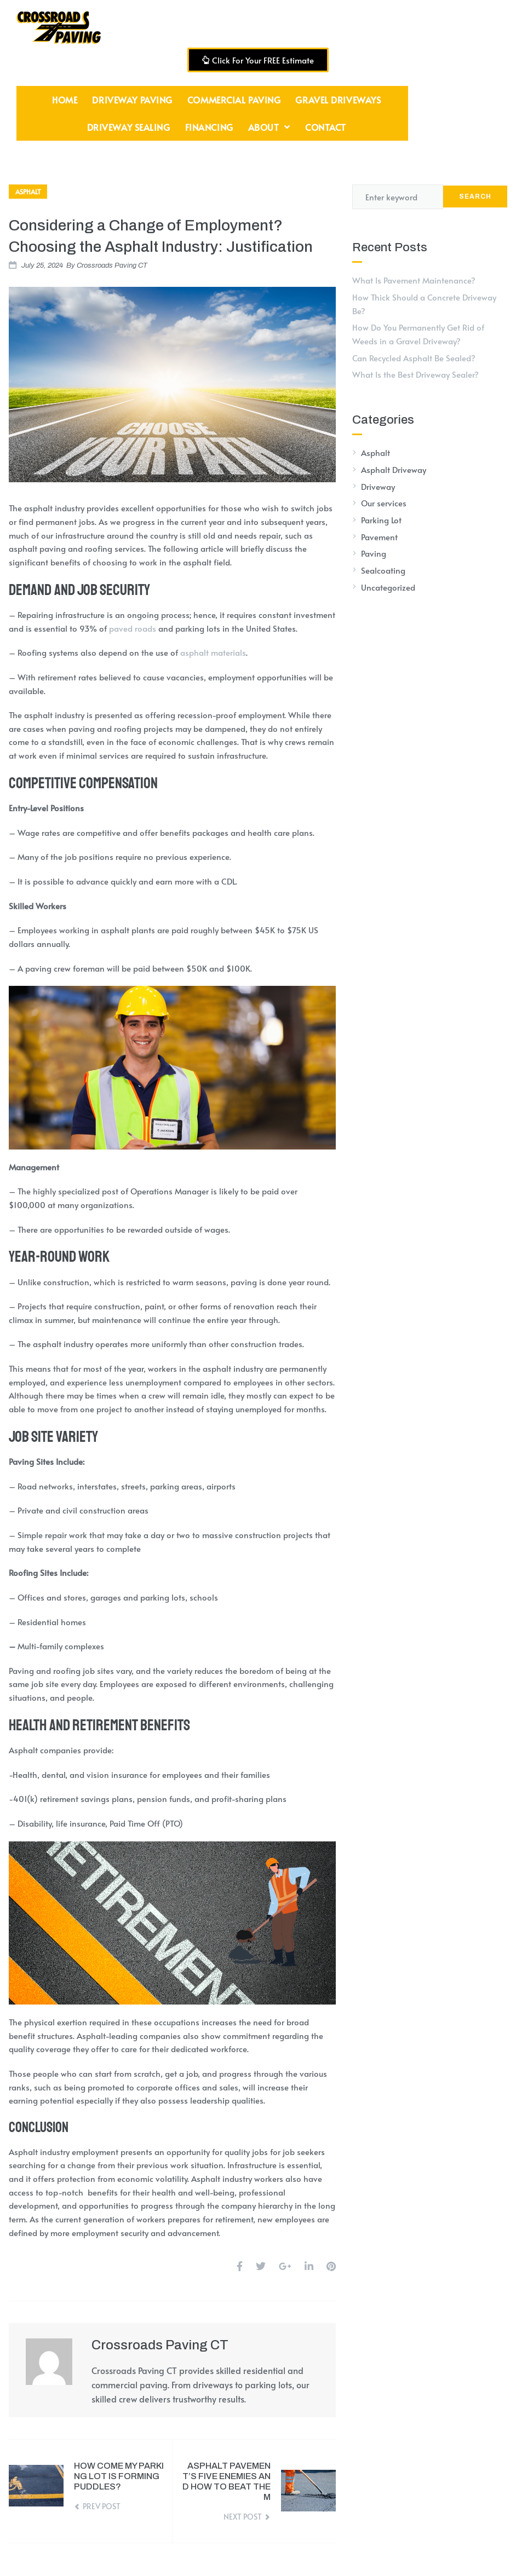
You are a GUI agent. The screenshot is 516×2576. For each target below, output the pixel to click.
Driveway (378, 486)
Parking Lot (381, 519)
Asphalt (28, 191)
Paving (373, 553)
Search (475, 196)
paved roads (132, 628)
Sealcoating (383, 570)
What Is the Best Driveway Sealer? (415, 374)
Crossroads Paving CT (112, 265)
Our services (383, 503)
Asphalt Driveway (393, 469)
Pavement (379, 536)
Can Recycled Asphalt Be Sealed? (413, 357)
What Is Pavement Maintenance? (413, 280)
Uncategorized (388, 587)
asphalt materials (213, 652)
